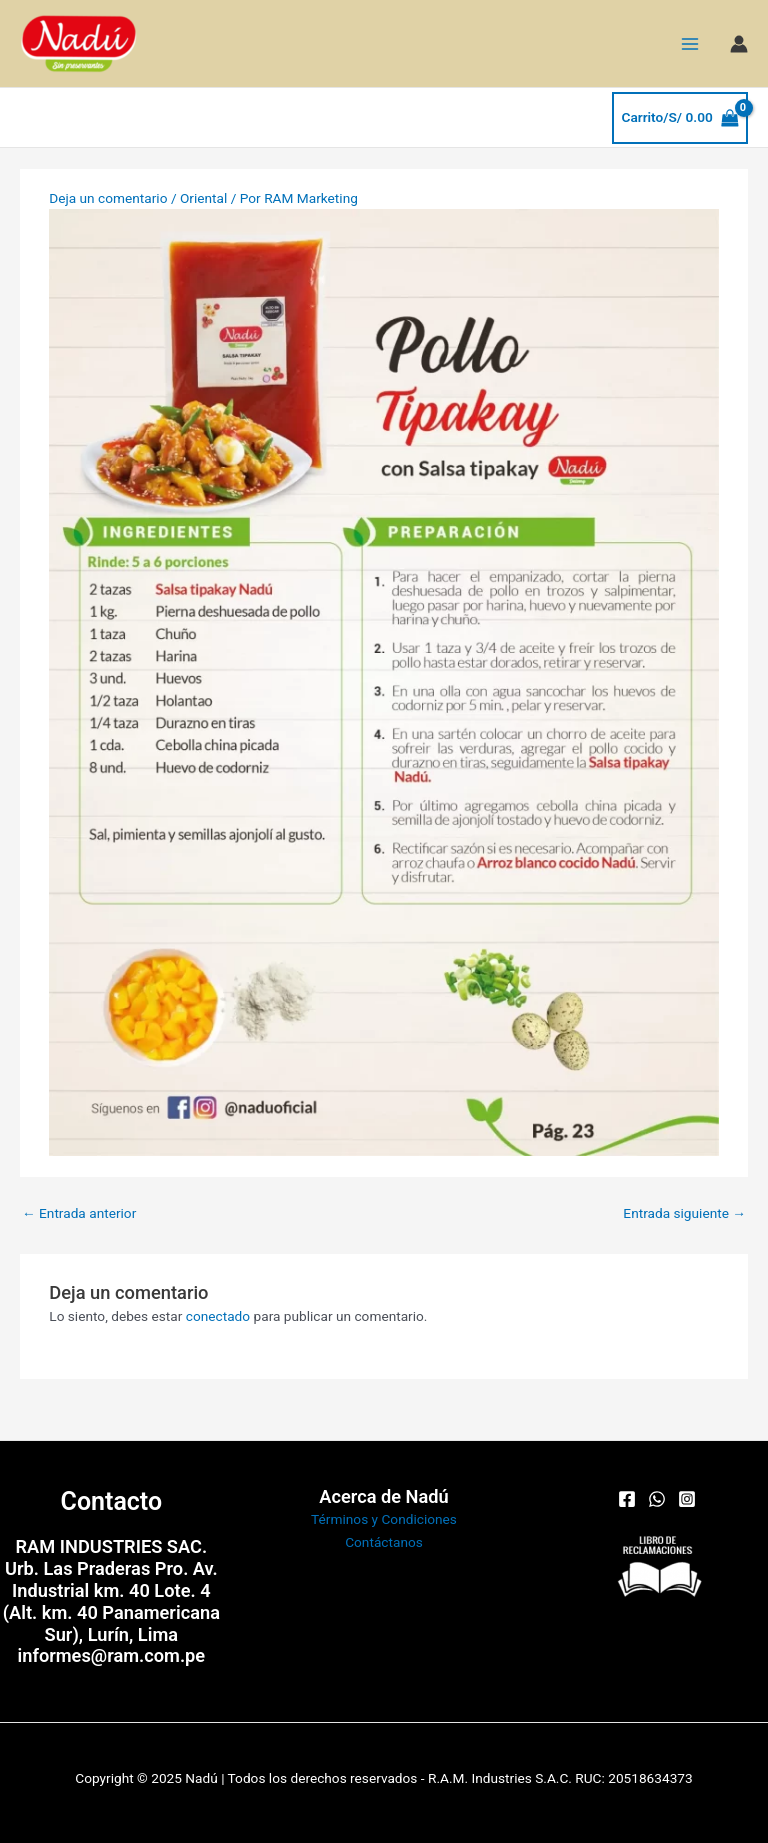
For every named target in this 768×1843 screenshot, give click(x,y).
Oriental (203, 198)
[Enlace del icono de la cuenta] (739, 44)
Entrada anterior (79, 1213)
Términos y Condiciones (384, 1519)
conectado (218, 1316)
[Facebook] (627, 1499)
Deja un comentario (108, 198)
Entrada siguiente (684, 1213)
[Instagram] (687, 1499)
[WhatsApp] (657, 1499)
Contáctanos (384, 1542)
